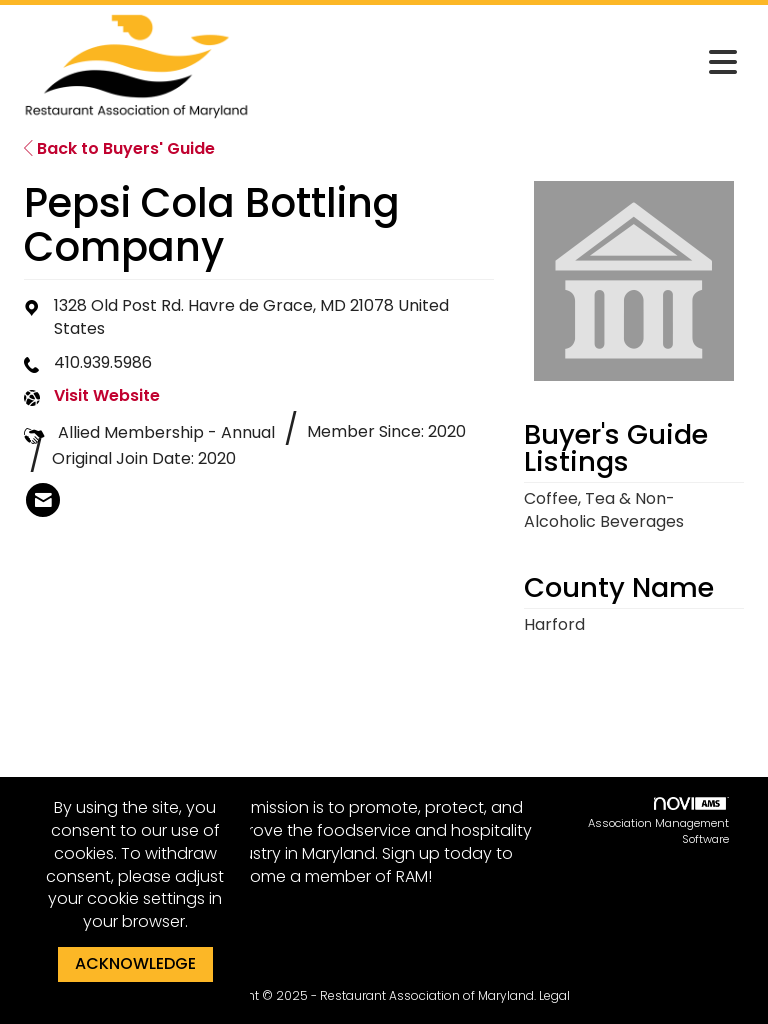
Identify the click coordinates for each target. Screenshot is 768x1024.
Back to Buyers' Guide (119, 148)
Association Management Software (658, 822)
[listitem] (43, 500)
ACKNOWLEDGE (135, 963)
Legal (554, 995)
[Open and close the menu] (503, 63)
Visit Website (107, 396)
